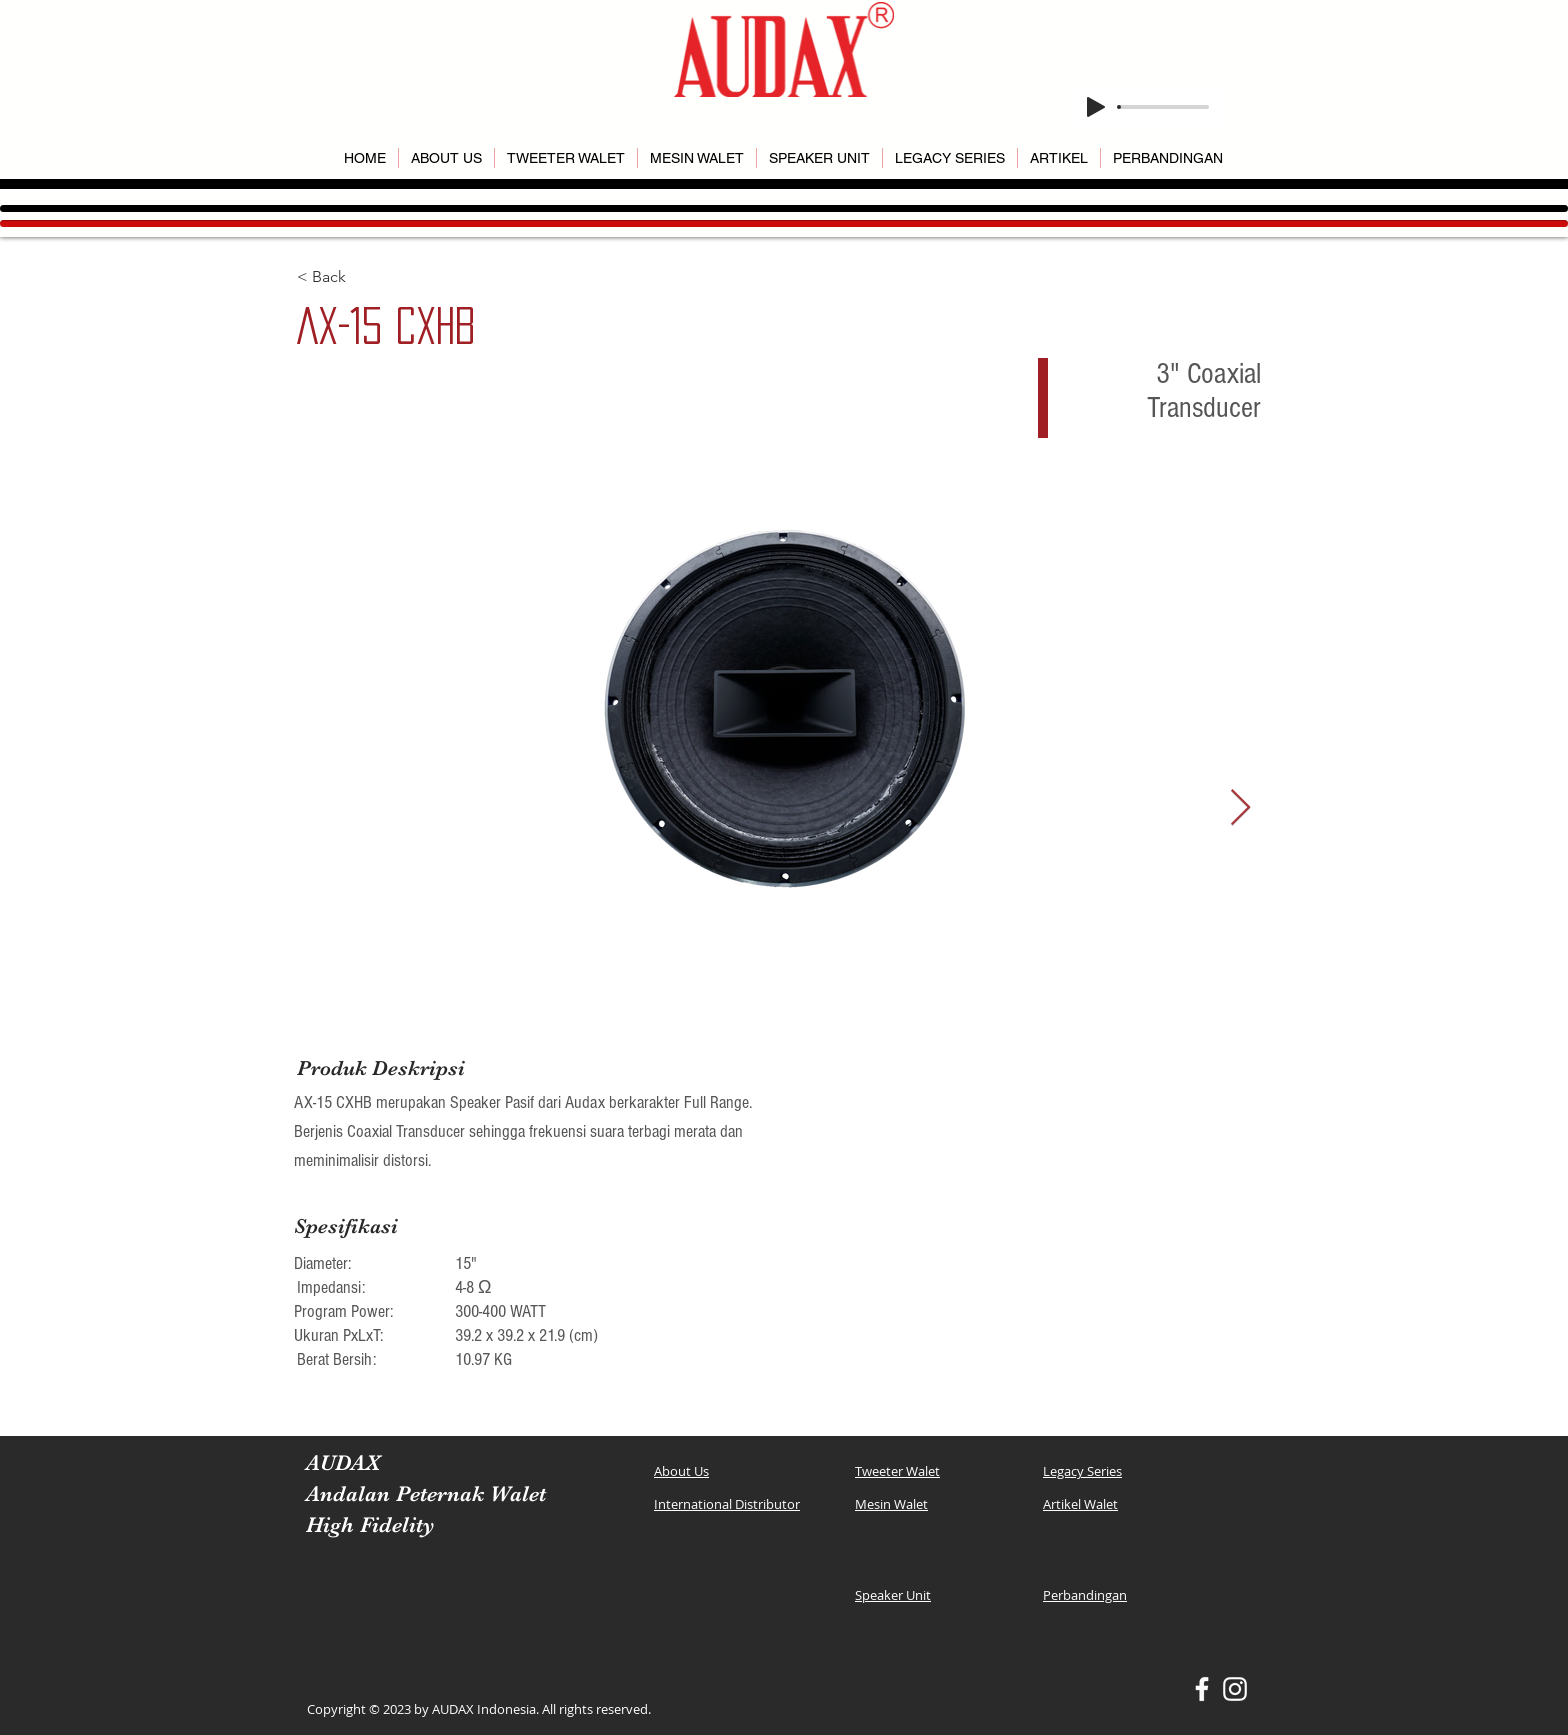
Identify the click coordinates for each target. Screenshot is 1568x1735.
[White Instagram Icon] (1235, 1689)
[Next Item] (1240, 808)
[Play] (1096, 107)
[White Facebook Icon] (1202, 1689)
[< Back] (368, 277)
